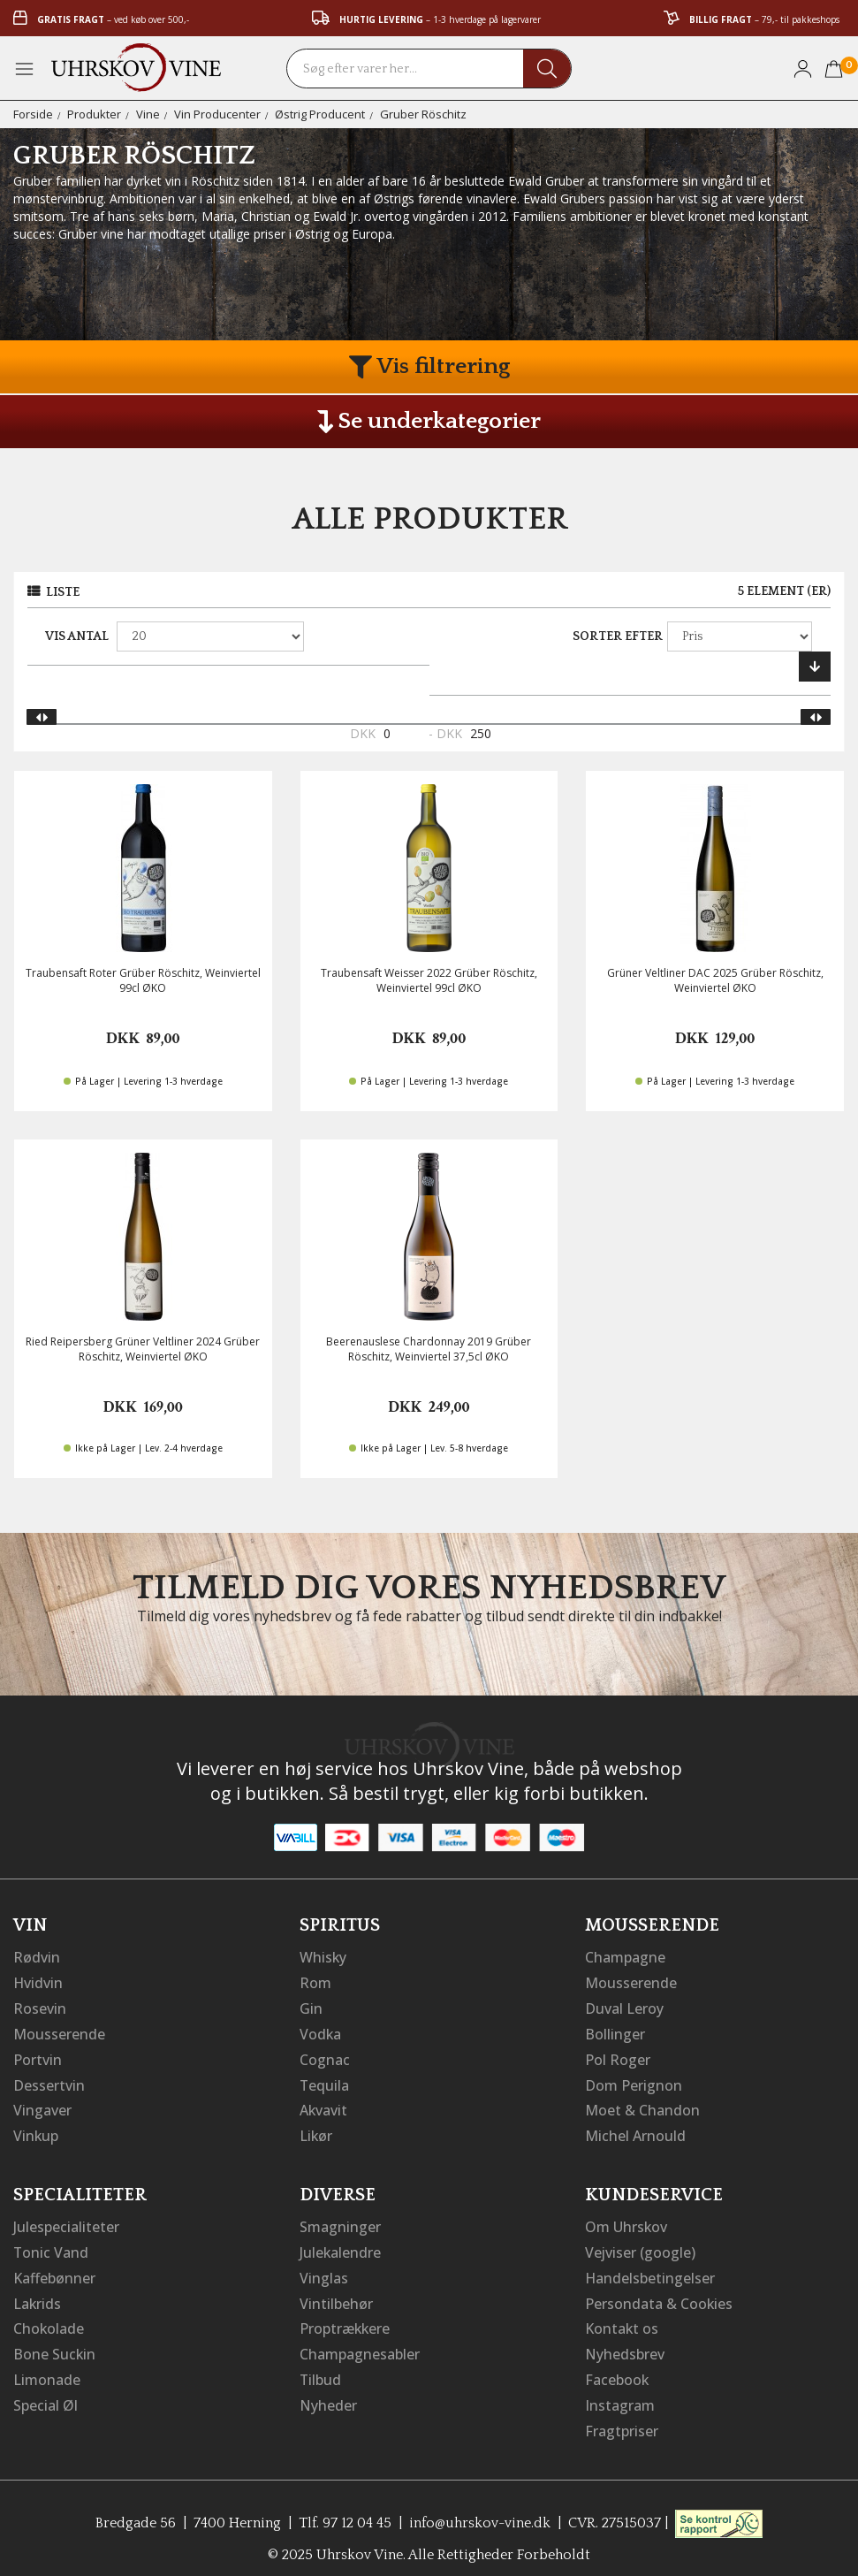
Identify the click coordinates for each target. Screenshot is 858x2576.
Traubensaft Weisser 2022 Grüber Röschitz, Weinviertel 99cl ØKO (429, 980)
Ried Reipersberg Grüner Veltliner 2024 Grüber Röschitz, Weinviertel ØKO (143, 1349)
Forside (33, 114)
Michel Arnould (635, 2130)
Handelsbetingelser (650, 2270)
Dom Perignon (633, 2081)
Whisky (323, 1957)
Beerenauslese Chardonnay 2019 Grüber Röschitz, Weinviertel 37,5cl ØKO (428, 1349)
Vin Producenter (217, 114)
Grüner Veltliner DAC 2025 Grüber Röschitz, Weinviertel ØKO (715, 980)
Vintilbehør (336, 2295)
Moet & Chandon (642, 2105)
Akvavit (324, 2105)
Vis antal (77, 636)
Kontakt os (622, 2319)
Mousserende (59, 2031)
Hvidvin (38, 1982)
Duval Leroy (624, 2006)
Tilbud (321, 2369)
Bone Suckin (54, 2344)
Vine (148, 114)
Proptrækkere (345, 2319)
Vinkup (36, 2130)
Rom (315, 1982)
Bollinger (615, 2031)
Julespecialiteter (66, 2220)
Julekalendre (341, 2245)
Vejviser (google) (640, 2245)
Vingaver (42, 2105)
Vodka (321, 2031)
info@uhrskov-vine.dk (480, 2510)
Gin (311, 2006)
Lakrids (37, 2295)
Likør (316, 2130)
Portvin (37, 2056)
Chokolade (49, 2319)
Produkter (94, 114)
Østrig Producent (320, 114)
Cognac (325, 2056)
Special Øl (45, 2394)
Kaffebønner (54, 2270)
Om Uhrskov (626, 2220)
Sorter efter (618, 636)
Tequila (325, 2081)
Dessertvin (49, 2081)
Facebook (617, 2369)
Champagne (625, 1957)
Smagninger (340, 2220)
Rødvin (36, 1957)
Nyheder (328, 2394)
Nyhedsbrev (624, 2344)
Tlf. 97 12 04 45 (344, 2510)
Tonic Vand (51, 2245)
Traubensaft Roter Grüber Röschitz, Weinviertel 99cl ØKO (143, 980)
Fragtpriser (621, 2418)
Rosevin (39, 2006)
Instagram (620, 2394)
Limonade (46, 2369)
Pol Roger (617, 2056)
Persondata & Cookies (659, 2295)
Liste (63, 592)
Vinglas (324, 2270)
